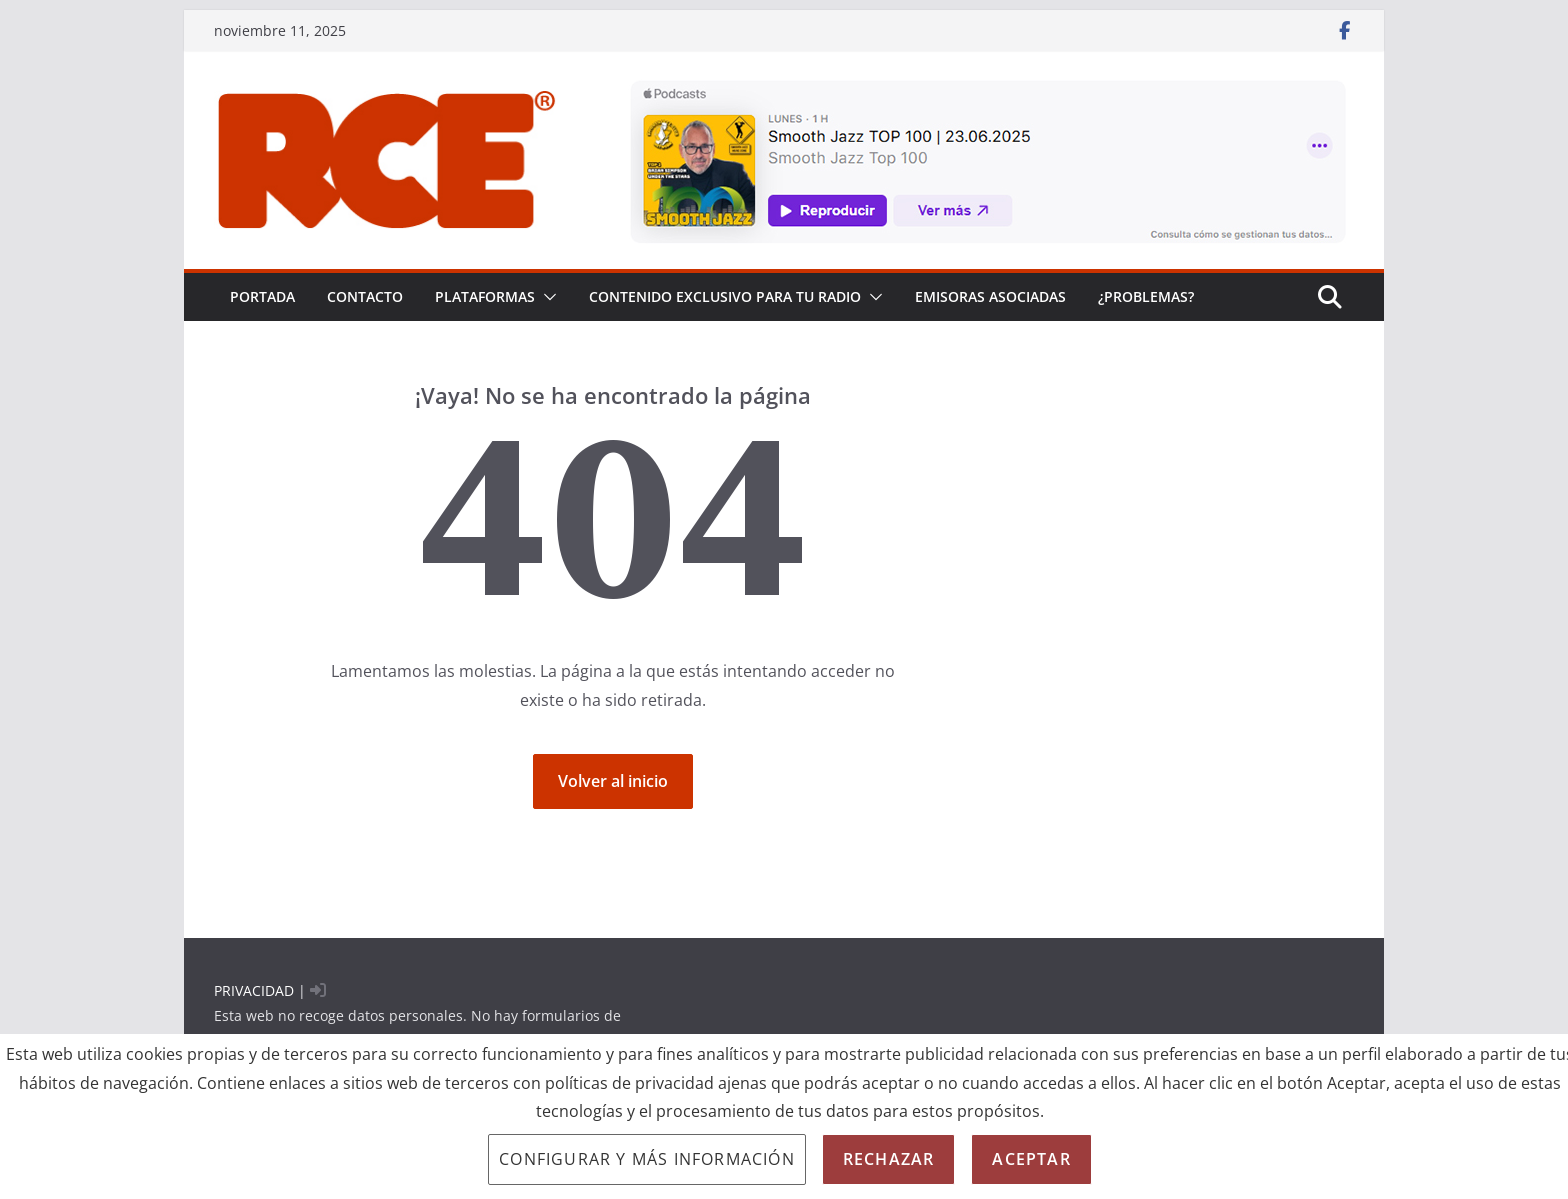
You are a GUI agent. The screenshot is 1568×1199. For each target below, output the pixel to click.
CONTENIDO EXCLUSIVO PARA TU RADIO (725, 296)
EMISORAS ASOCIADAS (990, 296)
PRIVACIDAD (254, 990)
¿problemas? (1146, 296)
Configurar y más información (647, 1159)
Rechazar (889, 1159)
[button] (546, 297)
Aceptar (1031, 1159)
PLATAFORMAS (485, 296)
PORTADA (262, 296)
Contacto (365, 296)
